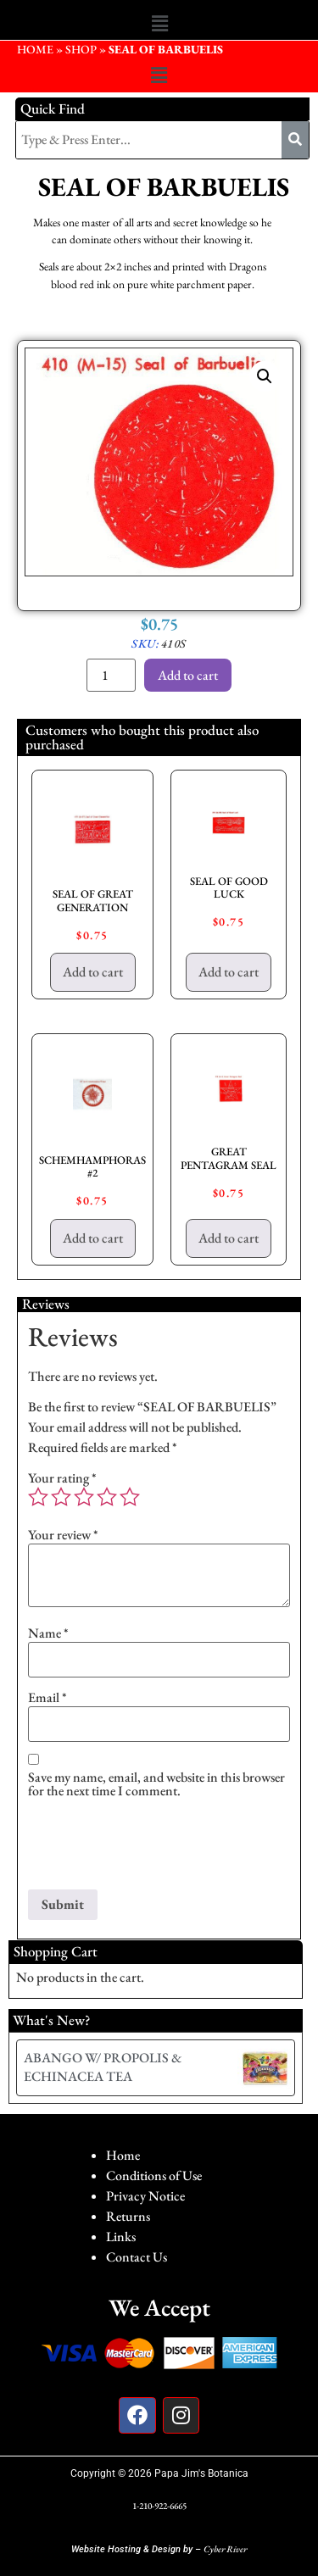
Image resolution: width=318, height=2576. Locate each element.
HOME (35, 49)
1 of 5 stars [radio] (38, 1497)
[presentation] (157, 1848)
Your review (63, 1535)
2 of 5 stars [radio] (61, 1497)
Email (47, 1698)
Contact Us (136, 2257)
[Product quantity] (111, 675)
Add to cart (188, 675)
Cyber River (225, 2549)
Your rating (62, 1478)
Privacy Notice (145, 2196)
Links (121, 2236)
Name (48, 1633)
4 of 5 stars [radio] (107, 1497)
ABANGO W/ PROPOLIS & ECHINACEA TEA (102, 2067)
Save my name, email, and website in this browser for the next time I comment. (156, 1784)
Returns (128, 2216)
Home (123, 2155)
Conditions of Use (154, 2175)
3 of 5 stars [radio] (84, 1497)
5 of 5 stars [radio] (130, 1497)
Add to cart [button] (93, 972)
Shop (81, 49)
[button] (159, 24)
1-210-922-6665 (159, 2506)
